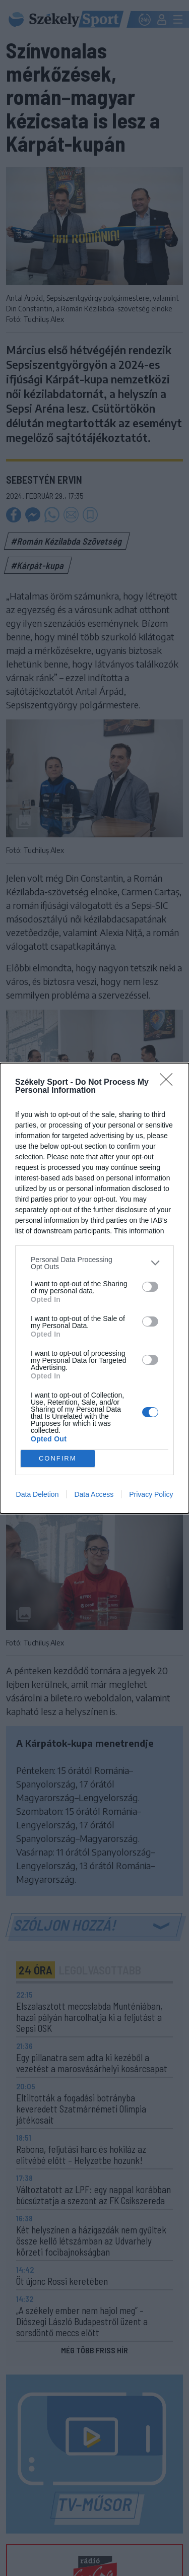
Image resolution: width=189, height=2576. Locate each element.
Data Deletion (37, 1494)
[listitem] (94, 1263)
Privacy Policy (151, 1494)
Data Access (93, 1494)
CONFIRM (58, 1458)
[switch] (150, 1287)
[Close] (169, 1082)
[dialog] (94, 1288)
